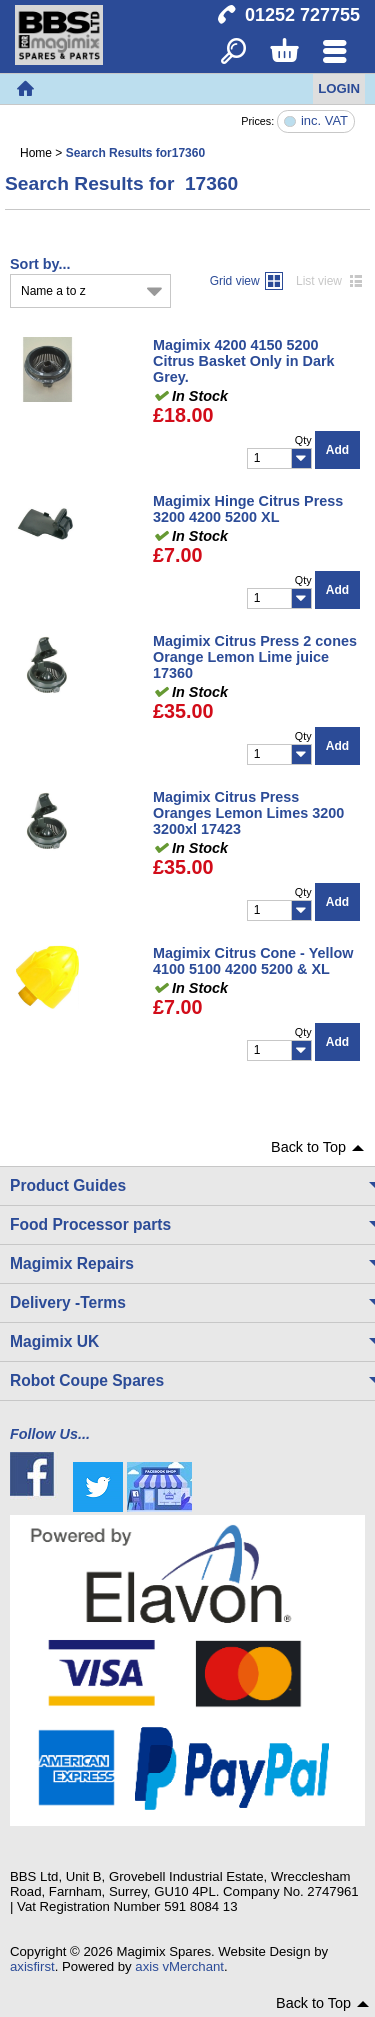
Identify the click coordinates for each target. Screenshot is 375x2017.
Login (339, 88)
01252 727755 (302, 15)
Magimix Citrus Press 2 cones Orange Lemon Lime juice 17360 (255, 657)
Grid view (235, 281)
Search (233, 52)
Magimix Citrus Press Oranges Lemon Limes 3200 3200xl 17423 (248, 813)
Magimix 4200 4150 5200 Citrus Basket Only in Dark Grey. (244, 361)
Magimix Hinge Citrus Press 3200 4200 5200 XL (248, 509)
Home (25, 89)
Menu (334, 52)
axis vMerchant (179, 1966)
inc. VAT (324, 121)
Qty (303, 440)
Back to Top (308, 1147)
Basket (283, 52)
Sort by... (40, 264)
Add (337, 450)
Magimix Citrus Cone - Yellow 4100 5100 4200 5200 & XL (253, 961)
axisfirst (32, 1966)
